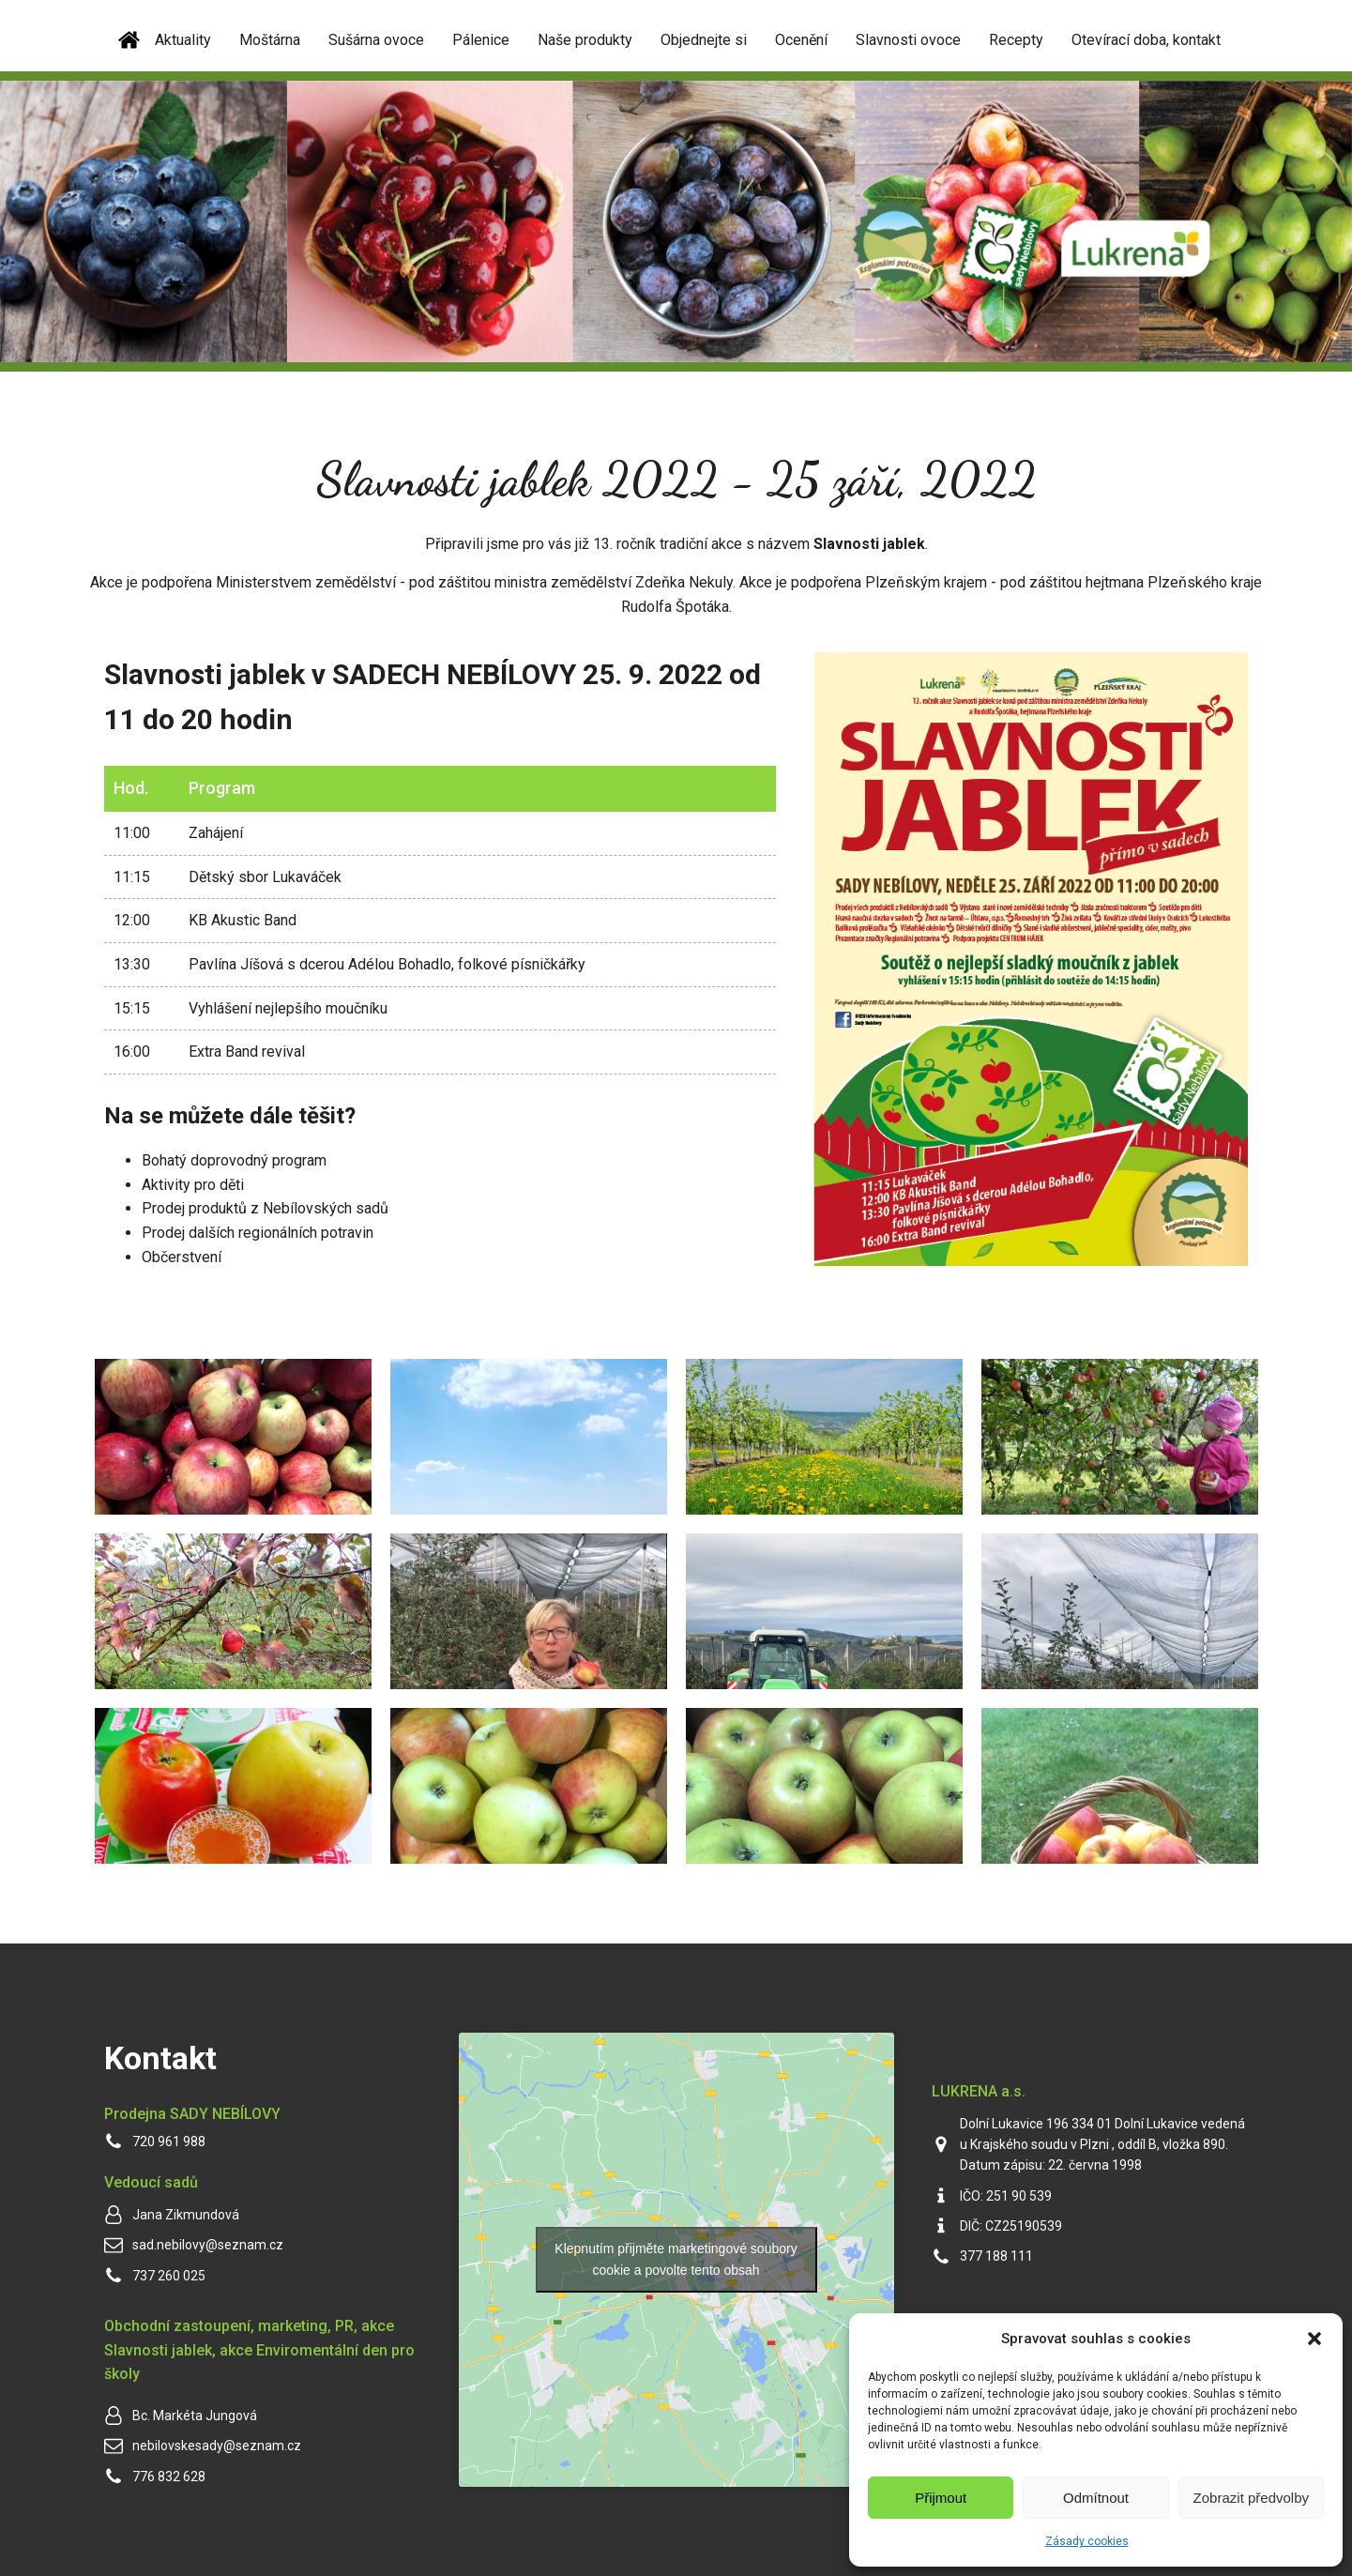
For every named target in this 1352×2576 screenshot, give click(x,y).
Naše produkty (585, 40)
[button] (1314, 2338)
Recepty (1016, 40)
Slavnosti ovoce (908, 40)
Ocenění (801, 40)
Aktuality (183, 40)
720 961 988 (168, 2141)
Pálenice (480, 40)
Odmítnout (1096, 2498)
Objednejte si (704, 40)
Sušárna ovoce (376, 40)
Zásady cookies (1087, 2541)
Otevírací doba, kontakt (1146, 40)
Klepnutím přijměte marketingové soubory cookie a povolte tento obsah (675, 2259)
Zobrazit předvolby (1251, 2498)
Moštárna (269, 40)
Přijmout (940, 2498)
